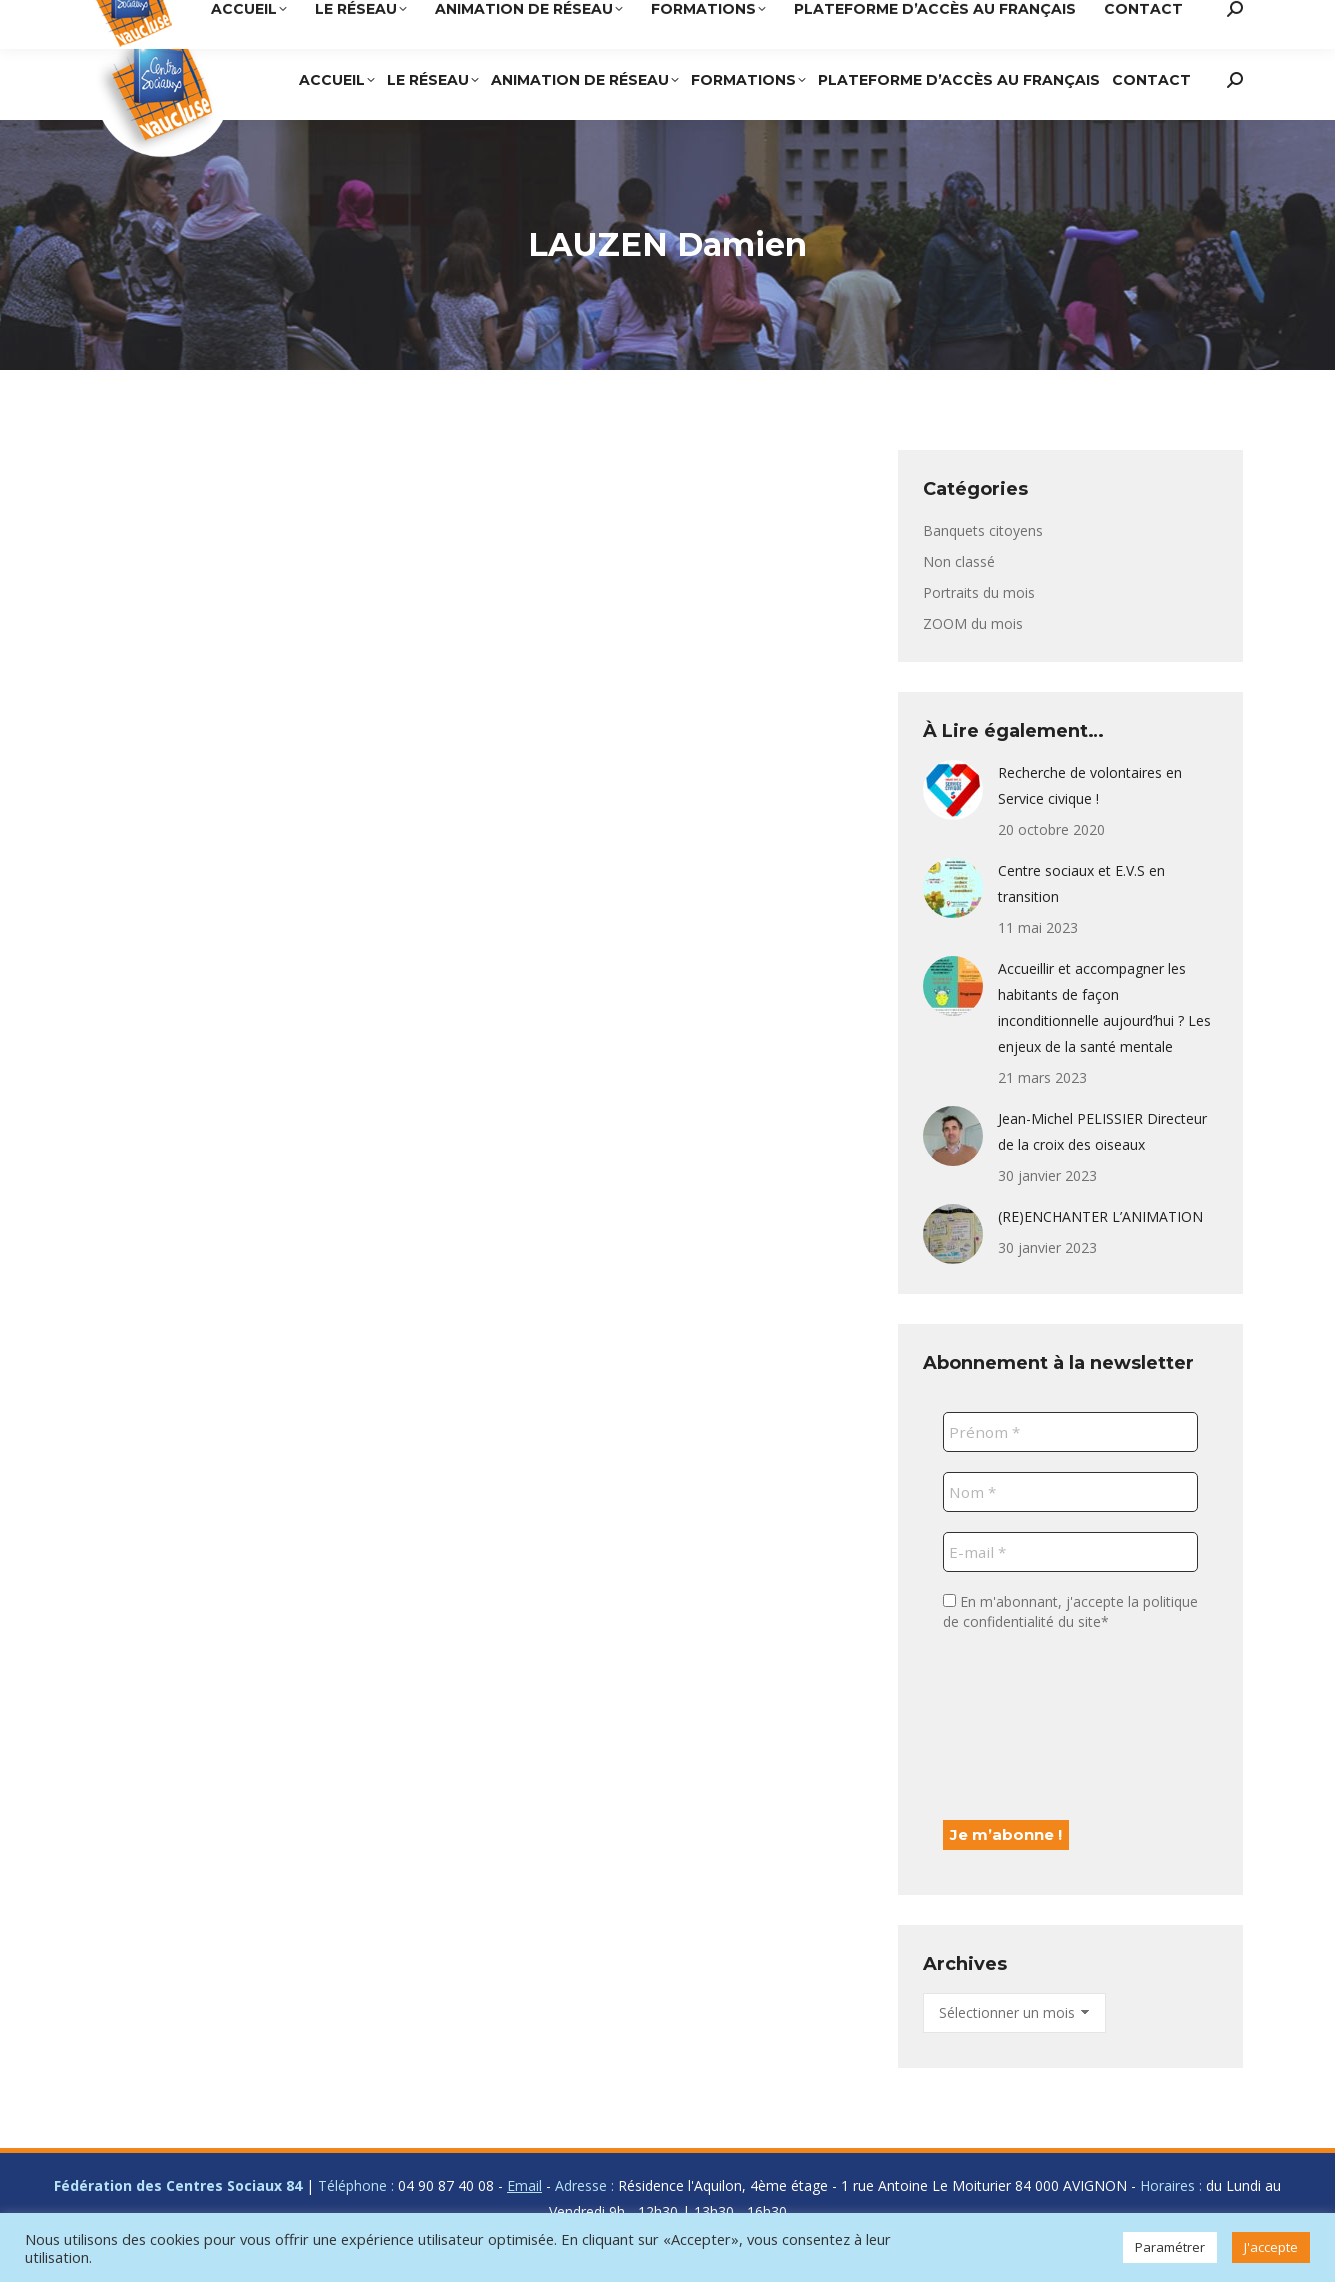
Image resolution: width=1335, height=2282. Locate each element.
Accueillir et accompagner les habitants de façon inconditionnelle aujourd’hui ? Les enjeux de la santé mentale (1104, 1007)
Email (524, 2185)
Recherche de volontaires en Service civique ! (1090, 785)
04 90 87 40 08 (874, 20)
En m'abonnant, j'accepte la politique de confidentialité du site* (1070, 1611)
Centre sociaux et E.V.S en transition (1081, 883)
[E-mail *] (1070, 1552)
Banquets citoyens (983, 530)
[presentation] (1025, 1724)
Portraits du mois (979, 592)
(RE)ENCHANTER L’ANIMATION (1100, 1216)
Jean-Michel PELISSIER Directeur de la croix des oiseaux (1102, 1131)
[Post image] (953, 790)
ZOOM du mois (973, 623)
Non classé (959, 561)
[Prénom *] (1070, 1432)
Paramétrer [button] (1170, 2247)
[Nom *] (1070, 1492)
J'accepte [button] (1271, 2247)
